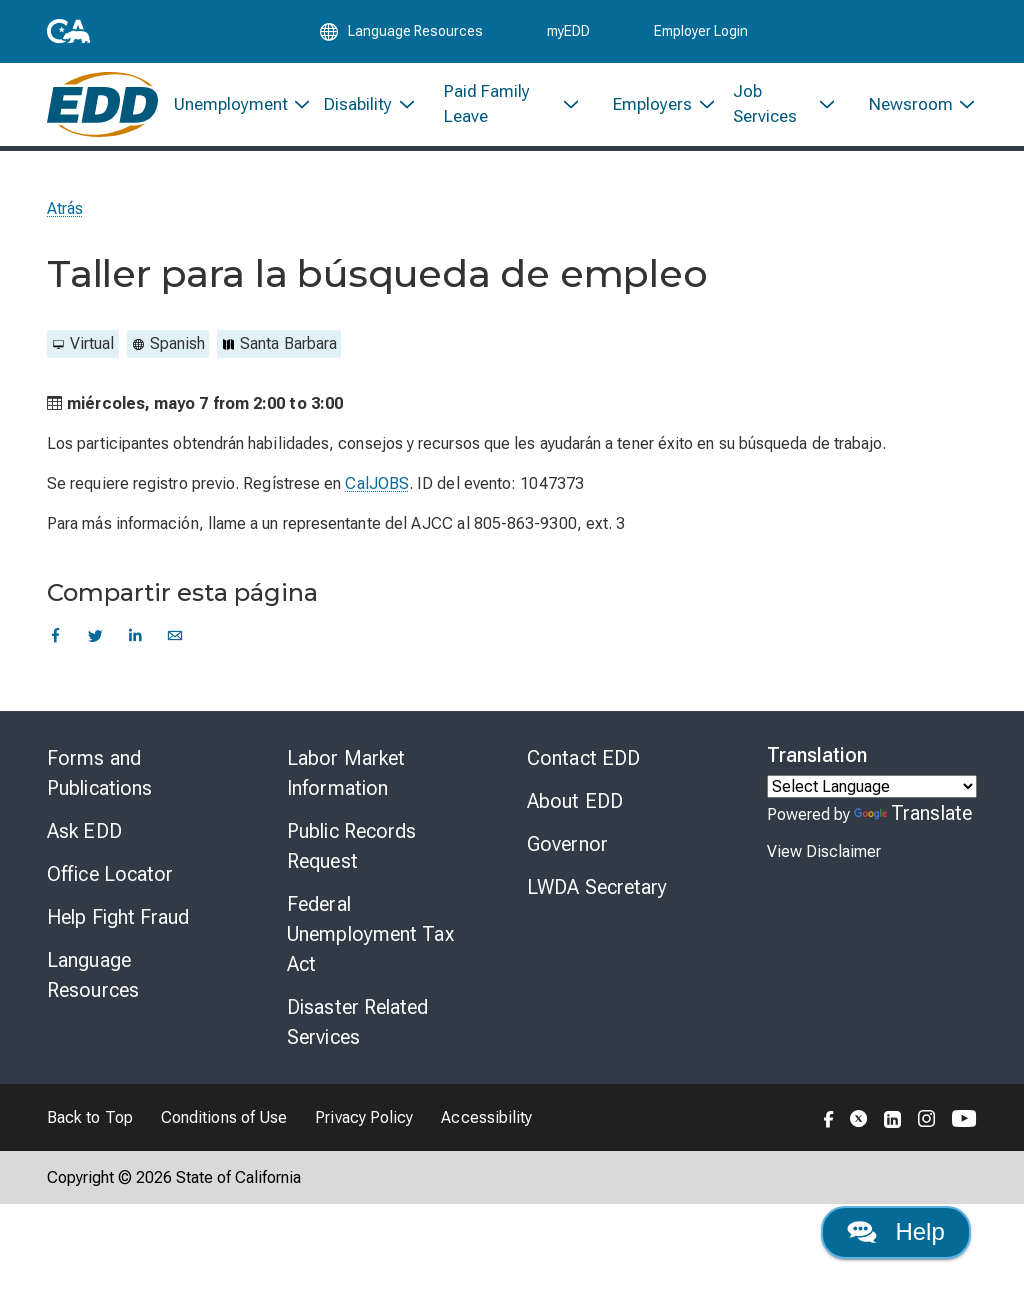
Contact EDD (583, 762)
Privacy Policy (364, 1121)
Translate (913, 817)
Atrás (65, 212)
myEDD (568, 32)
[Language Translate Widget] (872, 790)
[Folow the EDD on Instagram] (927, 1121)
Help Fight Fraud (118, 921)
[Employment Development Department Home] (102, 107)
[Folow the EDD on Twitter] (859, 1121)
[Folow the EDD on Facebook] (829, 1121)
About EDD (575, 805)
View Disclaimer (824, 855)
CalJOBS (377, 487)
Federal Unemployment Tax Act (370, 938)
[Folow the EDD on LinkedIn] (893, 1121)
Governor (567, 848)
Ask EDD (84, 835)
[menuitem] (233, 107)
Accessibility (486, 1121)
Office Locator (110, 878)
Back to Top (90, 1121)
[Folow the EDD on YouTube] (964, 1121)
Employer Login (701, 32)
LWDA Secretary (597, 891)
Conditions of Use (224, 1121)
